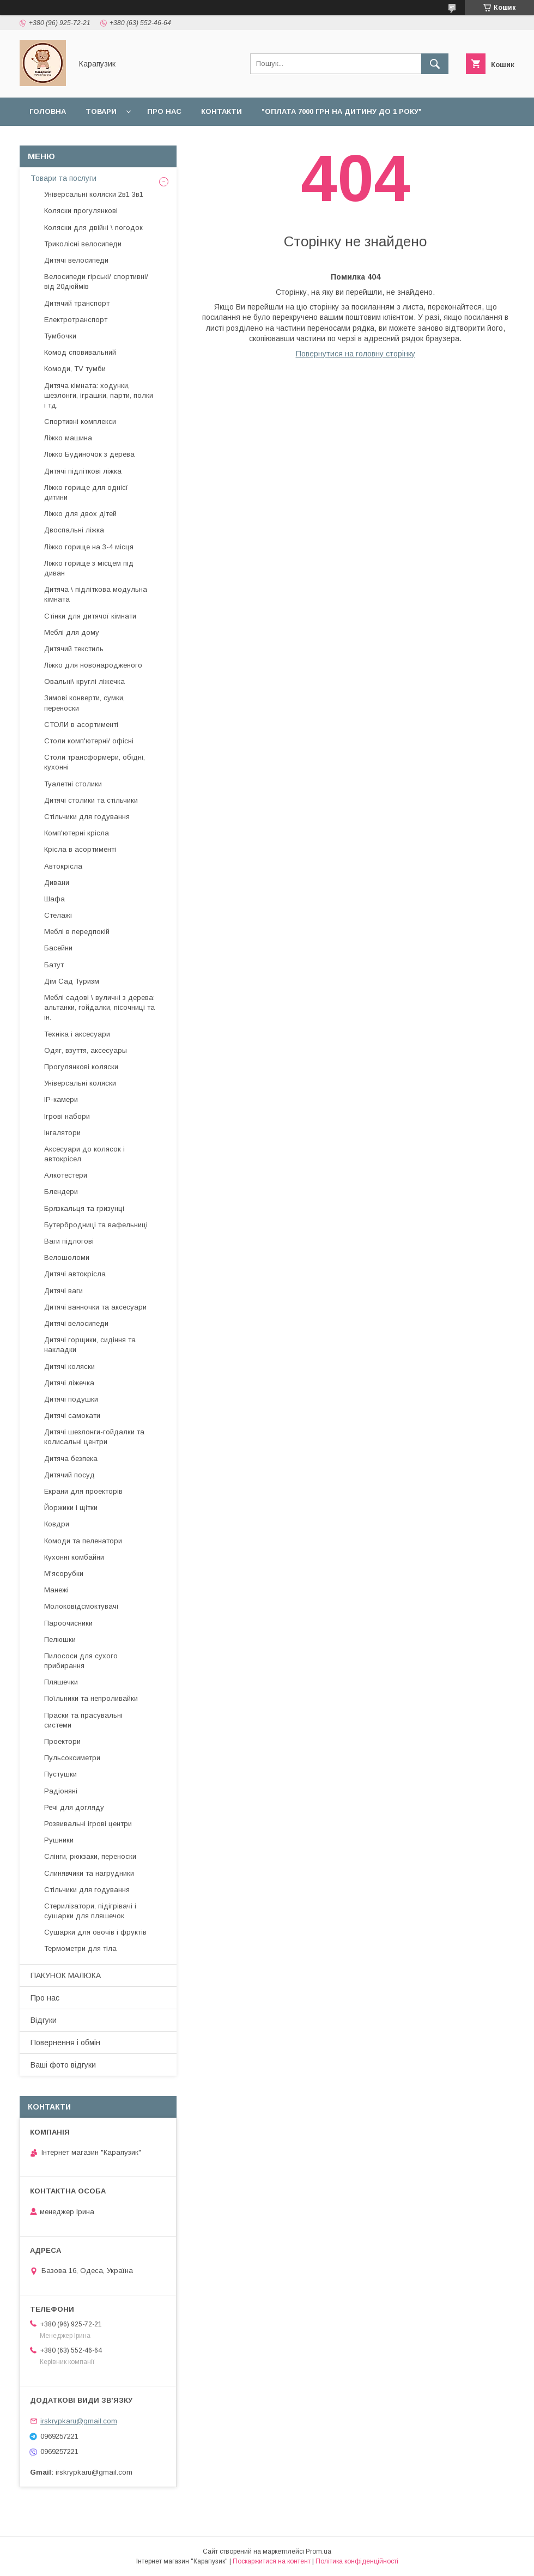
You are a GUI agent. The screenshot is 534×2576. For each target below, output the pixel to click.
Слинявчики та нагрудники (89, 1873)
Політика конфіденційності (356, 2561)
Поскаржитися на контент (272, 2561)
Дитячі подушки (71, 1399)
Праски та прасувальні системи (83, 1720)
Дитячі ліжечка (69, 1383)
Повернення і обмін (170, 140)
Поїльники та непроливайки (91, 1698)
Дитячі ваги (63, 1291)
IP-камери (61, 1099)
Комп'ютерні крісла (76, 833)
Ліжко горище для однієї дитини (86, 492)
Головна (47, 111)
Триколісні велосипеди (83, 244)
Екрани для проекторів (83, 1491)
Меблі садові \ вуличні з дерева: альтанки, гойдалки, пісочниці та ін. (99, 1007)
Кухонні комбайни (74, 1557)
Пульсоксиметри (72, 1758)
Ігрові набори (67, 1116)
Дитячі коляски (69, 1366)
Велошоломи (66, 1257)
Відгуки (322, 140)
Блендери (61, 1191)
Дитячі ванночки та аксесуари (95, 1307)
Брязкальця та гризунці (84, 1208)
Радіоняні (60, 1791)
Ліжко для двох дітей (80, 514)
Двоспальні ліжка (74, 530)
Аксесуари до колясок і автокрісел (84, 1154)
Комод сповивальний (80, 352)
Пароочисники (68, 1623)
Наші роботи (260, 140)
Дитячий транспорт (77, 303)
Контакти (221, 111)
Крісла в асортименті (80, 849)
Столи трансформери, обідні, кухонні (94, 762)
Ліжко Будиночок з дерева (89, 454)
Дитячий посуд (69, 1475)
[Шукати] (434, 63)
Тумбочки (60, 336)
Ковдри (56, 1524)
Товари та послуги (63, 178)
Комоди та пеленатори (83, 1541)
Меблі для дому (71, 632)
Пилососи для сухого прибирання (81, 1661)
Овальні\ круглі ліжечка (84, 681)
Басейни (58, 948)
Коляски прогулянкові (81, 211)
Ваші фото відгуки (63, 2064)
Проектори (62, 1741)
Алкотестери (65, 1175)
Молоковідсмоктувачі (81, 1606)
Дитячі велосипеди (76, 260)
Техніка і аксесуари (77, 1034)
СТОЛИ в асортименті (81, 724)
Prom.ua (318, 2551)
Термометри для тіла (80, 1948)
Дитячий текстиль (74, 649)
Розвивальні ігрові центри (88, 1824)
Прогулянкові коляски (81, 1067)
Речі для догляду (74, 1807)
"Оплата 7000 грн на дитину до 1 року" (342, 111)
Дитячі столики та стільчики (91, 800)
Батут (54, 965)
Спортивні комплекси (80, 421)
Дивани (56, 882)
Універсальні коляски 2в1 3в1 (93, 194)
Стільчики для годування (87, 817)
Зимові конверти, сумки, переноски (84, 703)
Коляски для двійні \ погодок (93, 227)
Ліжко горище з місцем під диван (89, 568)
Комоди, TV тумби (75, 369)
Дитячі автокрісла (75, 1274)
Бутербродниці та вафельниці (96, 1225)
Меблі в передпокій (77, 932)
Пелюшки (60, 1639)
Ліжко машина (68, 438)
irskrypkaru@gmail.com (78, 2421)
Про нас (164, 111)
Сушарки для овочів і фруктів (95, 1932)
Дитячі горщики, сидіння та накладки (90, 1345)
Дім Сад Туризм (71, 981)
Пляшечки (61, 1682)
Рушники (59, 1840)
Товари (101, 111)
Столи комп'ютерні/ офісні (89, 741)
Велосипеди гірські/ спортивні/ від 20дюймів (96, 281)
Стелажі (58, 915)
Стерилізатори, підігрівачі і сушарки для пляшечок (90, 1911)
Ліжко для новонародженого (93, 665)
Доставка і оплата (68, 140)
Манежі (56, 1590)
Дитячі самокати (72, 1415)
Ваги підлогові (69, 1241)
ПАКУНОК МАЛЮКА (66, 1975)
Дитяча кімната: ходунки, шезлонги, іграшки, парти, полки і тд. (98, 395)
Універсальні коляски (80, 1083)
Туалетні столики (73, 784)
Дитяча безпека (71, 1458)
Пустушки (60, 1774)
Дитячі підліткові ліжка (83, 471)
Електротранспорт (75, 320)
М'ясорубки (63, 1573)
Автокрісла (63, 866)
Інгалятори (62, 1133)
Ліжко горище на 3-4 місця (89, 547)
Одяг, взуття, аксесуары (85, 1050)
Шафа (54, 899)
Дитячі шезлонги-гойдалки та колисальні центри (94, 1437)
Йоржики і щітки (71, 1508)
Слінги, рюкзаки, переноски (90, 1856)
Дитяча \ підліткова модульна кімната (95, 594)
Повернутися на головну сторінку (355, 353)
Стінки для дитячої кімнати (90, 616)
